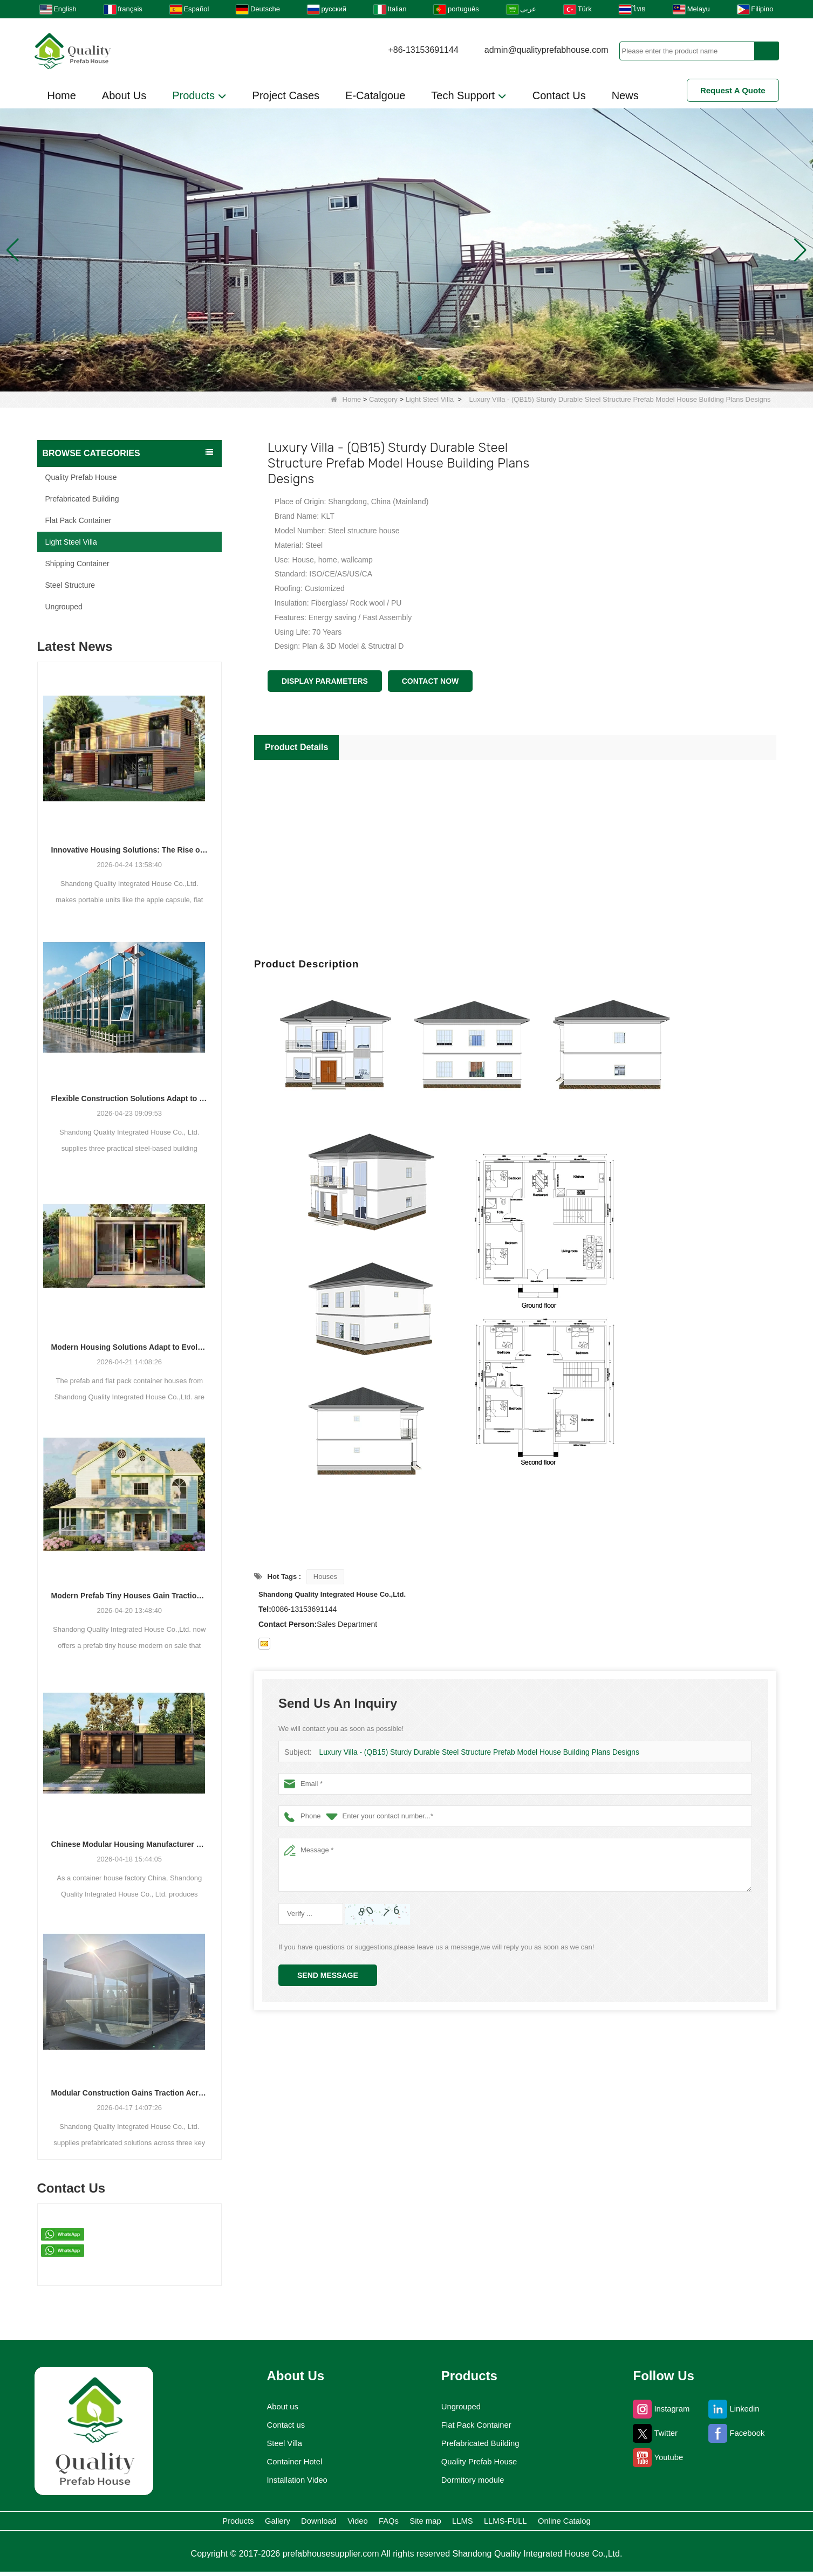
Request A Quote (733, 90)
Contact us (280, 2425)
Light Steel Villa (430, 399)
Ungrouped (64, 606)
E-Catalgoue (375, 95)
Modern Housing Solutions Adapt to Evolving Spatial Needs (129, 1347)
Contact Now (430, 681)
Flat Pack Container (78, 520)
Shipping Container (77, 563)
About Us (124, 95)
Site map (448, 2523)
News (625, 95)
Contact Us (559, 95)
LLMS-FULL (582, 2523)
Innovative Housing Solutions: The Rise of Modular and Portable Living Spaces (129, 850)
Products (199, 96)
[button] (394, 378)
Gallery (193, 2523)
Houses (325, 1576)
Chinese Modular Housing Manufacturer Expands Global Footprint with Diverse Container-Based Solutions (129, 1844)
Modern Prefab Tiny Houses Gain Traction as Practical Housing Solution (129, 1595)
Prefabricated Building (82, 498)
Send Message (327, 1975)
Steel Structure (70, 585)
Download (263, 2523)
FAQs (385, 2523)
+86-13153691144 (423, 49)
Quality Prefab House (81, 477)
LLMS (511, 2523)
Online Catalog (673, 2523)
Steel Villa (278, 2443)
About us (276, 2406)
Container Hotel (290, 2461)
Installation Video (294, 2480)
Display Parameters (325, 681)
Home (61, 95)
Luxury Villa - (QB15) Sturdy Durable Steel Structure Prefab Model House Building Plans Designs (469, 1752)
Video (330, 2523)
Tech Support (468, 96)
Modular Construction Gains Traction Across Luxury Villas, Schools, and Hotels (129, 2093)
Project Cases (286, 95)
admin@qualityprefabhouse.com (546, 49)
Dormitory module (472, 2480)
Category (383, 399)
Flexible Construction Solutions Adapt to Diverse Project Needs (129, 1098)
